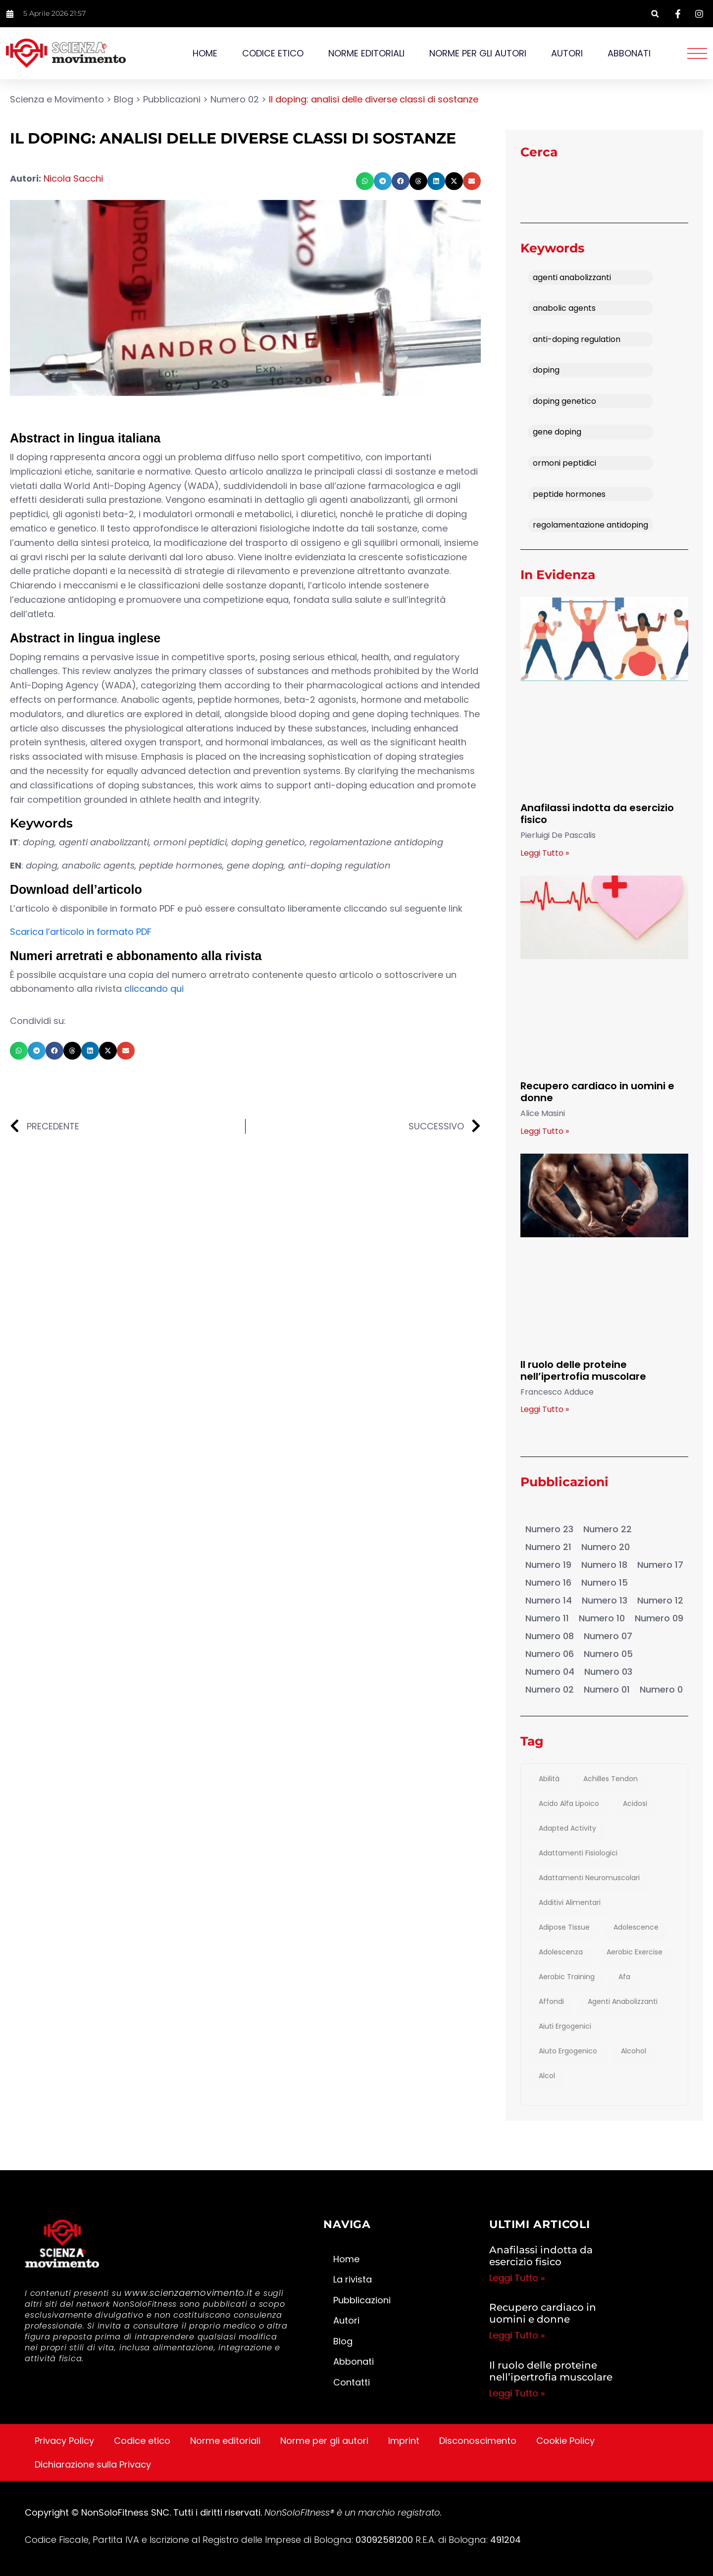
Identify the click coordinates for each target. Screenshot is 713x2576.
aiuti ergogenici (565, 2026)
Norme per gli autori (477, 53)
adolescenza (561, 1952)
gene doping (557, 431)
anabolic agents (564, 308)
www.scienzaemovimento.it (188, 2292)
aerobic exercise (634, 1952)
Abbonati (629, 53)
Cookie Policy (565, 2440)
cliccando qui (154, 988)
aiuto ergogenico (568, 2051)
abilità (549, 1779)
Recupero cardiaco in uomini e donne (597, 1092)
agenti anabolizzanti (572, 277)
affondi (551, 2001)
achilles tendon (610, 1779)
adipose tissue (564, 1927)
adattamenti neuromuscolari (589, 1878)
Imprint (403, 2440)
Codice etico (273, 53)
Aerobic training (567, 1977)
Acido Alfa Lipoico (569, 1803)
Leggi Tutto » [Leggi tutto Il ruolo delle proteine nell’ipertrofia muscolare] (544, 1409)
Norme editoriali (366, 53)
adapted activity (567, 1828)
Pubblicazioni (551, 1509)
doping (546, 370)
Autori (567, 53)
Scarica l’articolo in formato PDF (81, 931)
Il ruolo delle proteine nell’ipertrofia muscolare (583, 1370)
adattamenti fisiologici (578, 1853)
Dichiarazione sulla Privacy (93, 2464)
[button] (654, 13)
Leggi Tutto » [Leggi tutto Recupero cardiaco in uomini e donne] (544, 1131)
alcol (547, 2076)
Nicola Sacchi (73, 178)
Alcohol (633, 2051)
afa (624, 1977)
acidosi (635, 1803)
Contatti (351, 2382)
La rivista (352, 2279)
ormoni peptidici (564, 463)
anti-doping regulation (576, 339)
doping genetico (564, 401)
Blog (343, 2341)
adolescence (636, 1927)
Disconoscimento (477, 2440)
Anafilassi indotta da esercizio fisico (597, 813)
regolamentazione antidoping (590, 525)
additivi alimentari (570, 1902)
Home (205, 53)
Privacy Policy (64, 2440)
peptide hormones (569, 494)
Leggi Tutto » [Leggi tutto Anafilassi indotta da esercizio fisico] (544, 853)
